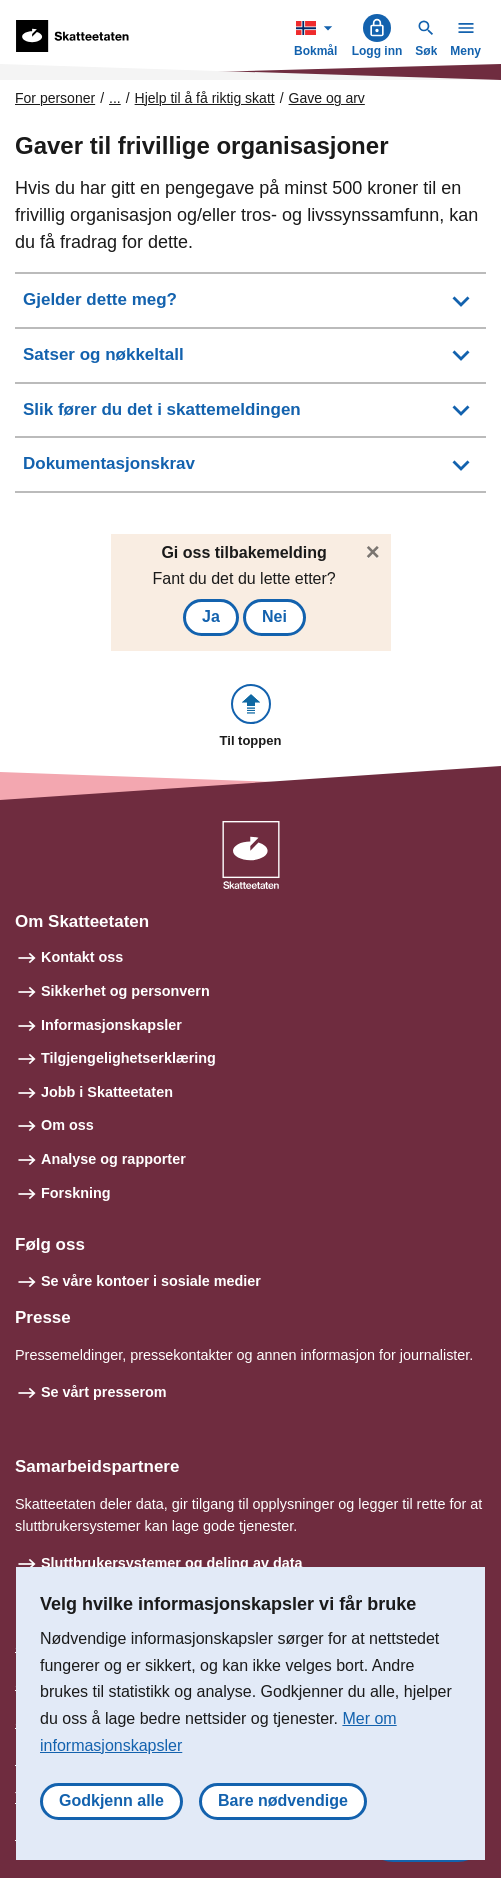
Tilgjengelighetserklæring (128, 1058)
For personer (55, 98)
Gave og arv (327, 98)
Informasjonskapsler (111, 1025)
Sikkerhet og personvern (125, 991)
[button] (251, 717)
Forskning (76, 1193)
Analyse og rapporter (113, 1159)
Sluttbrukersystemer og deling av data (172, 1563)
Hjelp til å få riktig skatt (205, 98)
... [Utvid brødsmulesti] (115, 98)
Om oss (67, 1125)
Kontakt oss (82, 957)
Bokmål (318, 35)
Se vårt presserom (104, 1392)
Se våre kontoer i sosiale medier (151, 1281)
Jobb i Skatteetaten (107, 1092)
